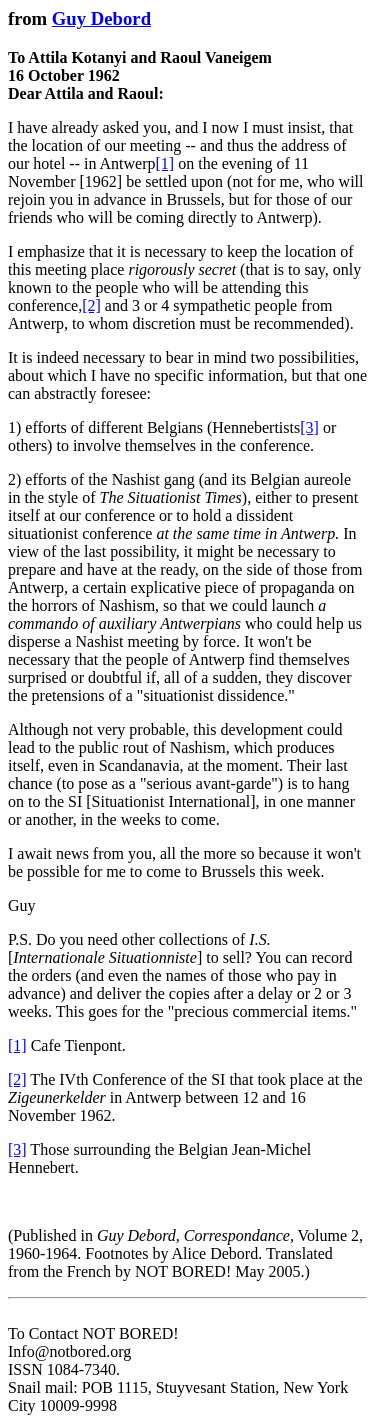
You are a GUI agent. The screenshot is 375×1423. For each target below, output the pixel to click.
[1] (165, 163)
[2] (91, 305)
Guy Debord (101, 18)
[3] (309, 427)
